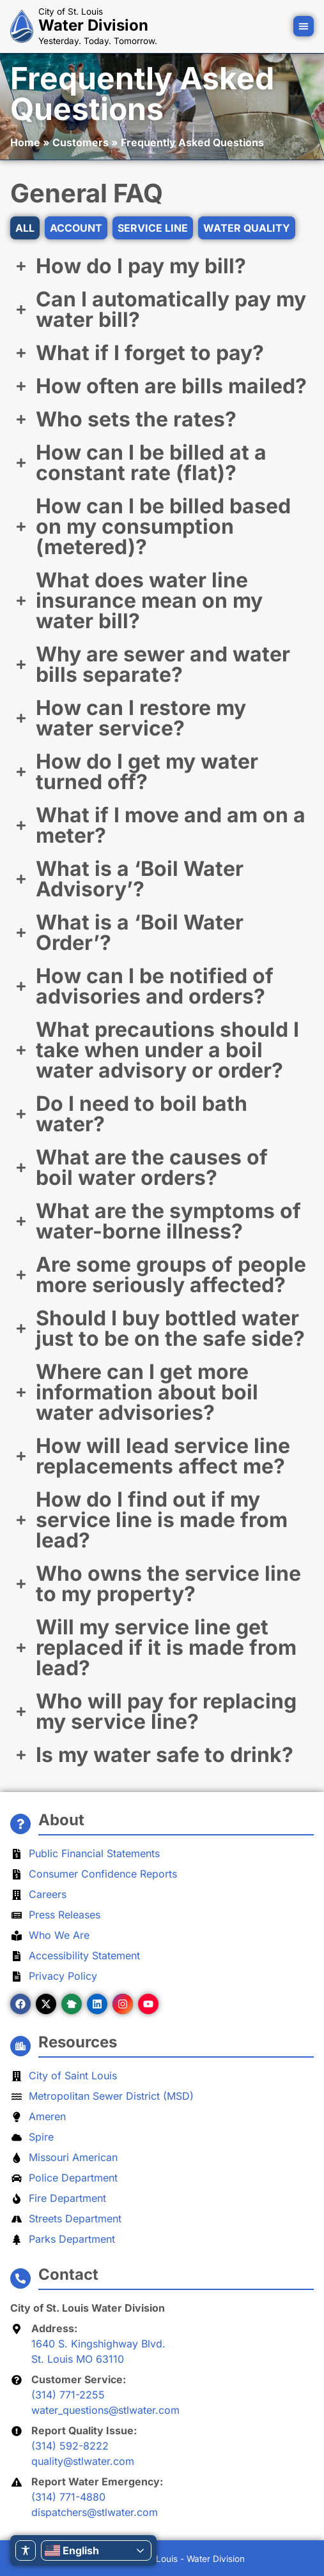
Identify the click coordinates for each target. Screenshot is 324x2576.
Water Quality (246, 228)
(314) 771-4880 (68, 2496)
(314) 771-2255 (68, 2394)
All (25, 228)
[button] (303, 26)
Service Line (153, 228)
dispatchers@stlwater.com (94, 2512)
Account (76, 228)
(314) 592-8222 (70, 2445)
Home (25, 142)
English (72, 2550)
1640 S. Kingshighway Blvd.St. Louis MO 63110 (98, 2351)
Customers (80, 142)
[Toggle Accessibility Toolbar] (25, 2550)
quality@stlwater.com (82, 2461)
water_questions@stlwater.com (105, 2410)
